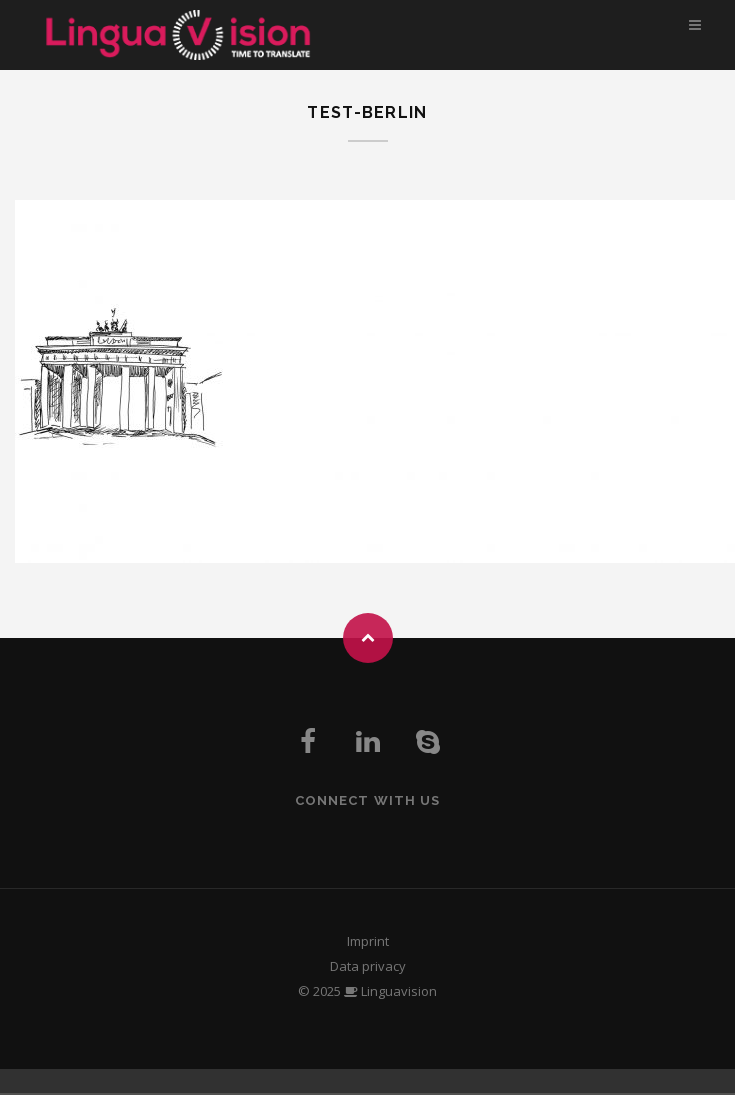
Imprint (368, 941)
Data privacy (368, 966)
